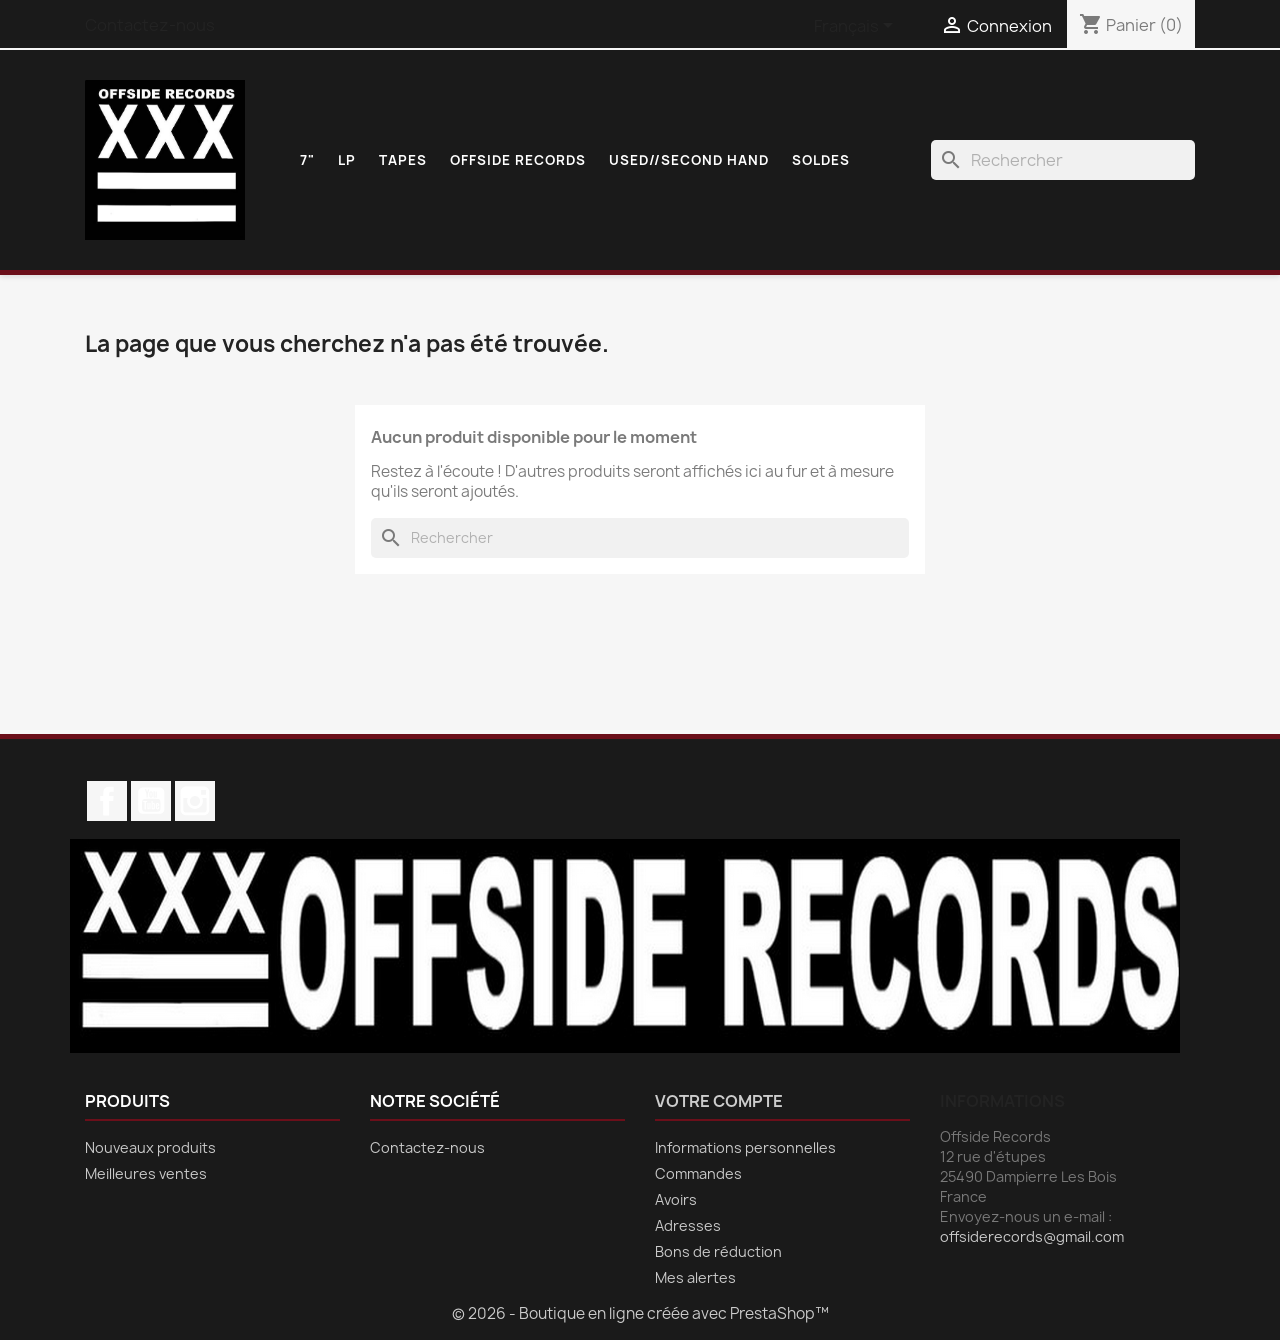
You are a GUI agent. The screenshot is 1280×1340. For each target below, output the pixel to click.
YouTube (151, 801)
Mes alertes (695, 1277)
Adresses (688, 1225)
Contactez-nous (150, 25)
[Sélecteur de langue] (857, 27)
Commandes (698, 1173)
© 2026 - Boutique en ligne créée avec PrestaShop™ (640, 1313)
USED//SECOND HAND (689, 160)
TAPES (403, 160)
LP (347, 160)
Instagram (195, 801)
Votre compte (719, 1101)
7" (307, 160)
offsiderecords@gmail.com (1032, 1236)
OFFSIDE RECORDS (518, 160)
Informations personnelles (745, 1147)
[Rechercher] (1063, 160)
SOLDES (821, 160)
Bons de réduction (718, 1251)
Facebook (107, 801)
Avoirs (676, 1199)
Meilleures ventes (146, 1173)
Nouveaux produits (150, 1147)
